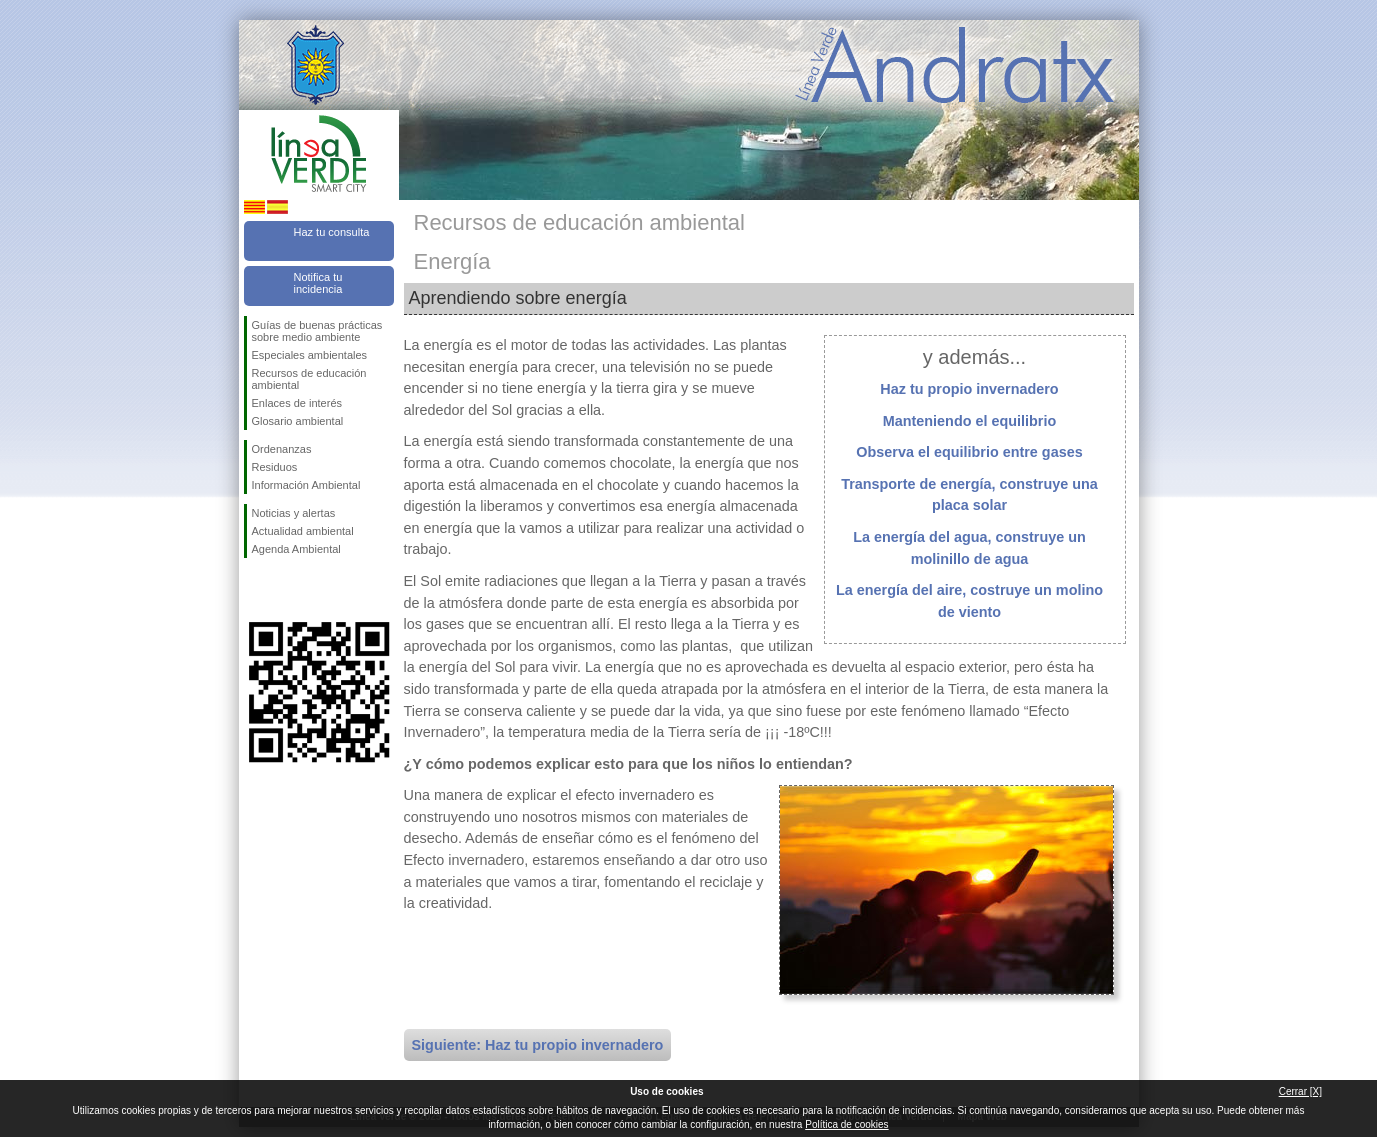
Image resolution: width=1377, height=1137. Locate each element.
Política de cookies (846, 1124)
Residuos (275, 467)
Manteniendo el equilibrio (970, 421)
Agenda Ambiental (296, 549)
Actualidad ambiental (303, 531)
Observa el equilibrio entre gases (969, 452)
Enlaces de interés (297, 403)
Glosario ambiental (298, 421)
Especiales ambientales (310, 355)
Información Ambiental (306, 485)
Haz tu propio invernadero (969, 389)
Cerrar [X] (1300, 1091)
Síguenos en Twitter (289, 590)
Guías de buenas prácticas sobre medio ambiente (317, 331)
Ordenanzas (282, 449)
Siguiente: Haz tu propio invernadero (538, 1045)
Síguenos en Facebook (256, 590)
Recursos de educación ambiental (309, 379)
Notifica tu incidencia (318, 283)
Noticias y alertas (294, 513)
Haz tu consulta (332, 232)
